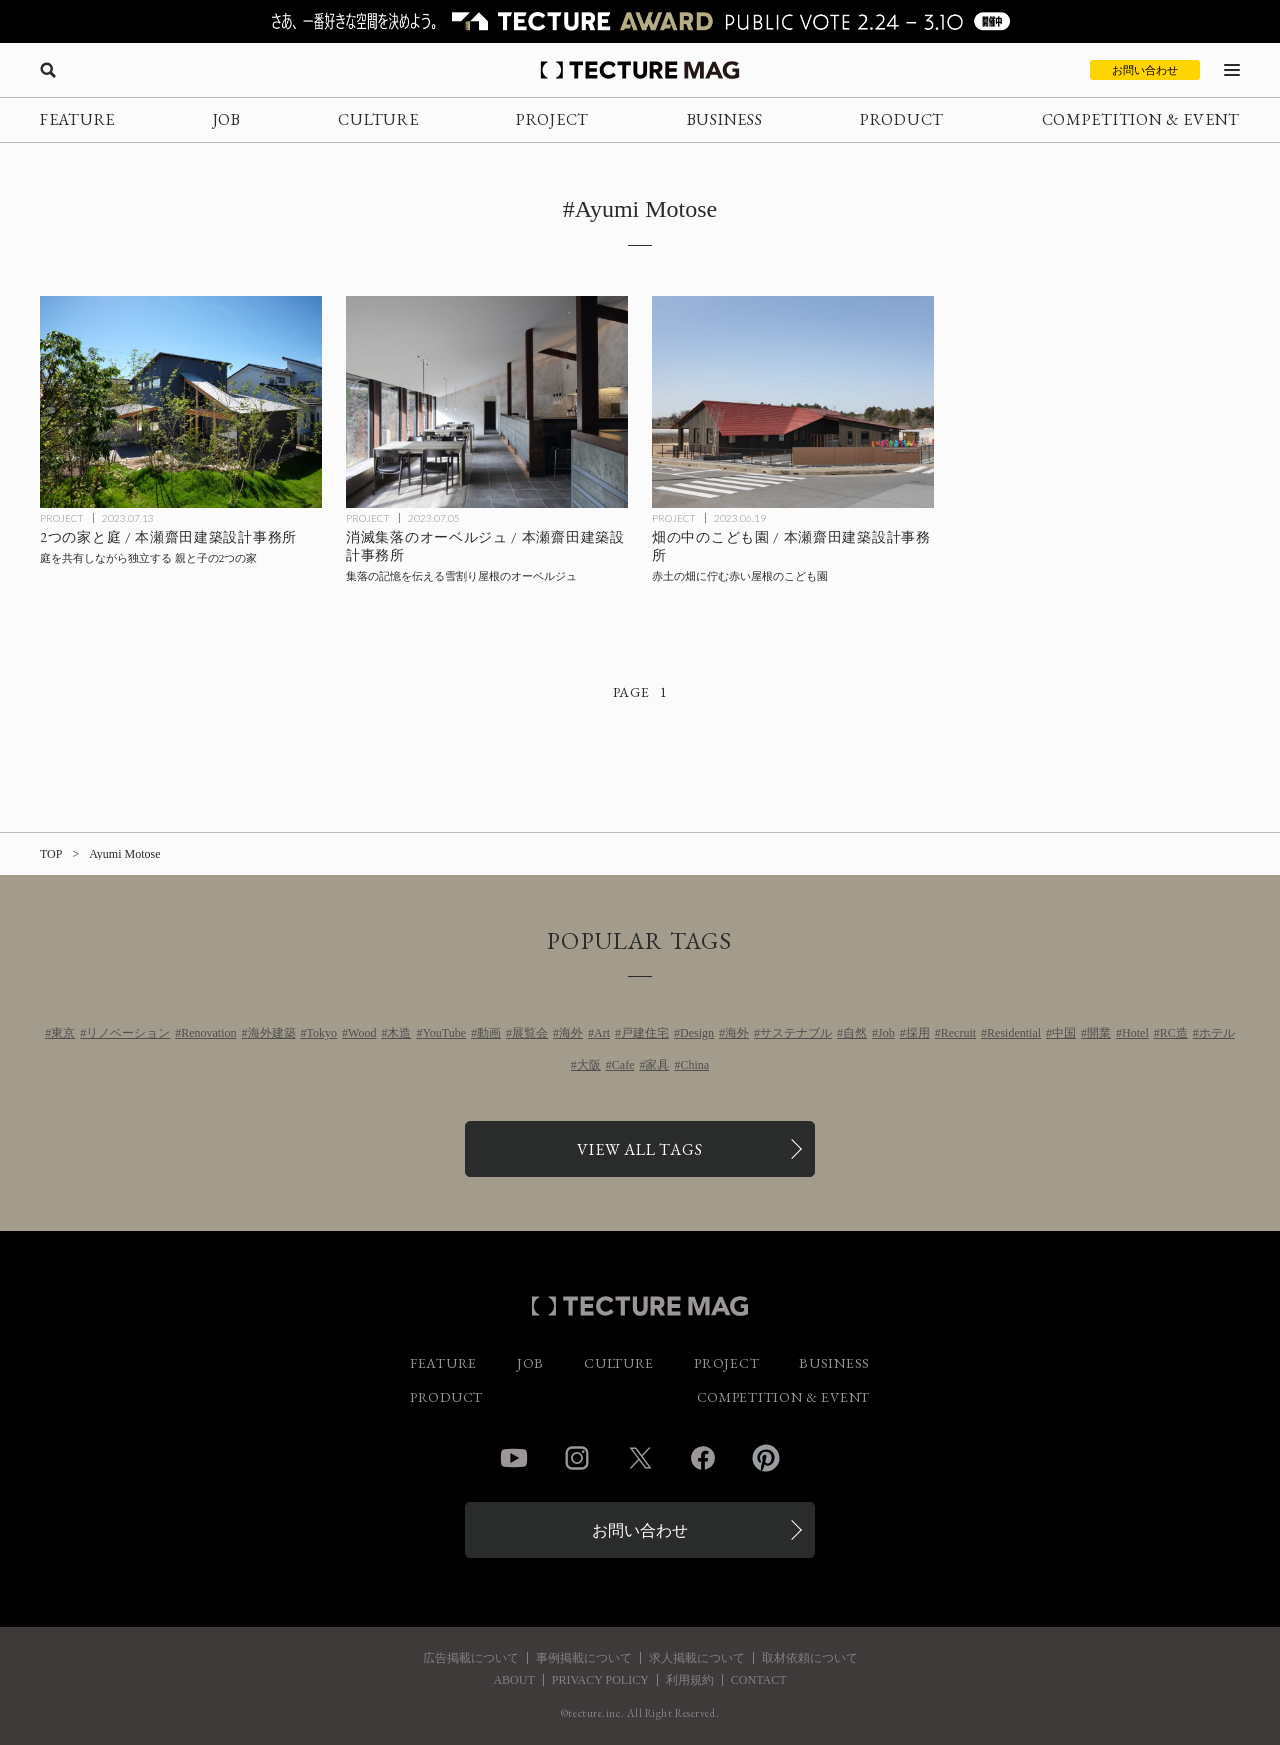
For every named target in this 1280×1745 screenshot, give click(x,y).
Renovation (208, 1033)
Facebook (703, 1458)
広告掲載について (471, 1658)
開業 (1099, 1033)
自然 (855, 1033)
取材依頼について (810, 1658)
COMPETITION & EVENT (1141, 119)
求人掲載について (697, 1658)
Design (697, 1033)
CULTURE (378, 119)
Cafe (623, 1065)
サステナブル (796, 1033)
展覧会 (530, 1033)
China (694, 1065)
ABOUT (513, 1680)
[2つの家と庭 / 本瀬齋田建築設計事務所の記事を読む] (181, 402)
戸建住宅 (645, 1033)
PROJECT (552, 119)
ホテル (1217, 1033)
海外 (571, 1033)
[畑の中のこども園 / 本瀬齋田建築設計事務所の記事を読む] (793, 402)
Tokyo (322, 1033)
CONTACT (759, 1680)
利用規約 (690, 1680)
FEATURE (77, 119)
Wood (362, 1033)
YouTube (444, 1033)
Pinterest (766, 1458)
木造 (399, 1033)
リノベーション (128, 1033)
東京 (63, 1033)
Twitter (640, 1458)
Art (602, 1033)
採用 (918, 1033)
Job (886, 1033)
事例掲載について (584, 1658)
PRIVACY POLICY (600, 1680)
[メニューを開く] (1232, 70)
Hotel (1135, 1033)
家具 (657, 1065)
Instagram (577, 1458)
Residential (1014, 1033)
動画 (489, 1033)
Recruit (958, 1033)
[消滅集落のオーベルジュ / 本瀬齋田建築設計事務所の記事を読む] (487, 402)
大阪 (589, 1065)
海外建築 (272, 1033)
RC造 (1174, 1033)
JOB (227, 119)
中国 (1064, 1033)
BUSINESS (725, 119)
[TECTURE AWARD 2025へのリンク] (640, 21)
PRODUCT (902, 119)
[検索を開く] (48, 70)
